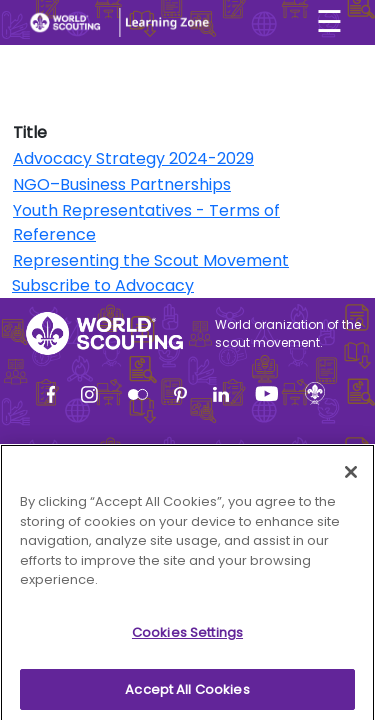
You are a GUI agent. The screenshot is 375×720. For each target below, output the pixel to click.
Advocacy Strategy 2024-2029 (133, 158)
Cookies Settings (187, 637)
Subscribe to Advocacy (103, 285)
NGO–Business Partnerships (122, 184)
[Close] (351, 478)
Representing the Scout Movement (151, 260)
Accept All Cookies (187, 694)
